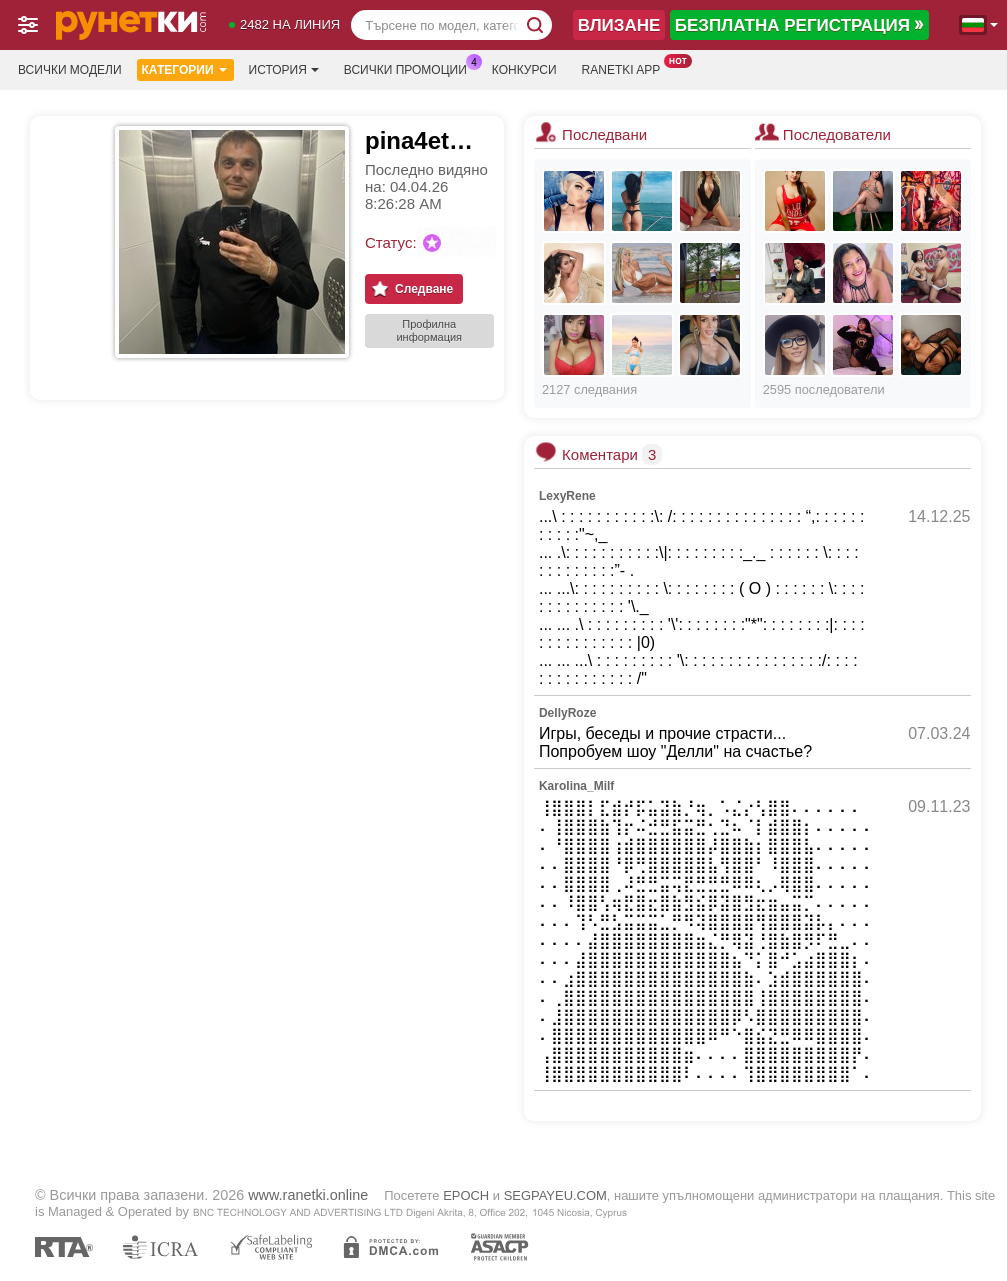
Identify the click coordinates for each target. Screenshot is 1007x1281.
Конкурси (524, 70)
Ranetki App (626, 68)
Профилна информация (429, 330)
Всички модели (70, 70)
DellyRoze (567, 713)
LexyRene (567, 496)
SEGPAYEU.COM (555, 1195)
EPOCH (466, 1195)
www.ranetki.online (308, 1195)
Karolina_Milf (576, 786)
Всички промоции (410, 68)
